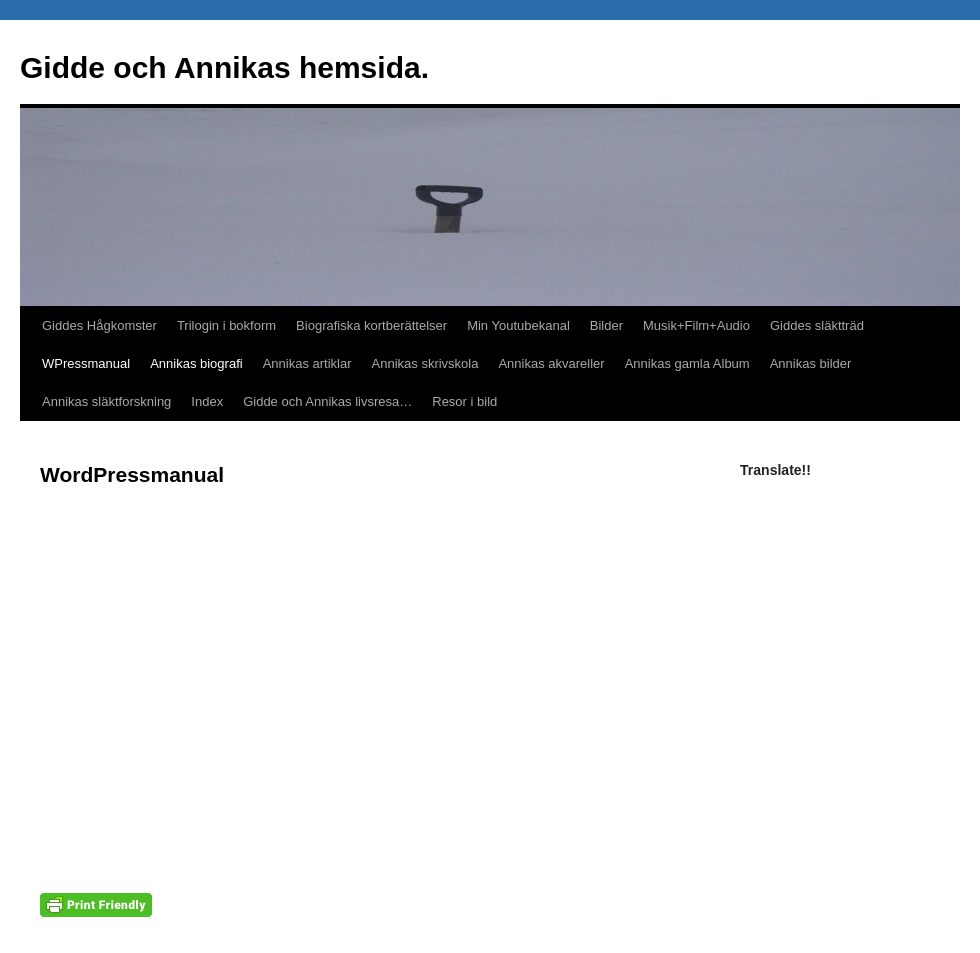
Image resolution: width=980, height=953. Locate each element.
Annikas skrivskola (425, 363)
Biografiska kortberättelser (371, 325)
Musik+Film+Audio (696, 325)
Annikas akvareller (551, 363)
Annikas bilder (811, 363)
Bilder (606, 325)
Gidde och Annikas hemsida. (224, 67)
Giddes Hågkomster (99, 325)
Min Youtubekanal (518, 325)
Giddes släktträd (817, 325)
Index (207, 401)
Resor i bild (464, 401)
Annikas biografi (196, 363)
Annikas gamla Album (687, 363)
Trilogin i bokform (226, 325)
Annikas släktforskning (106, 401)
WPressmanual (86, 363)
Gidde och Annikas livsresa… (327, 401)
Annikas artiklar (307, 363)
